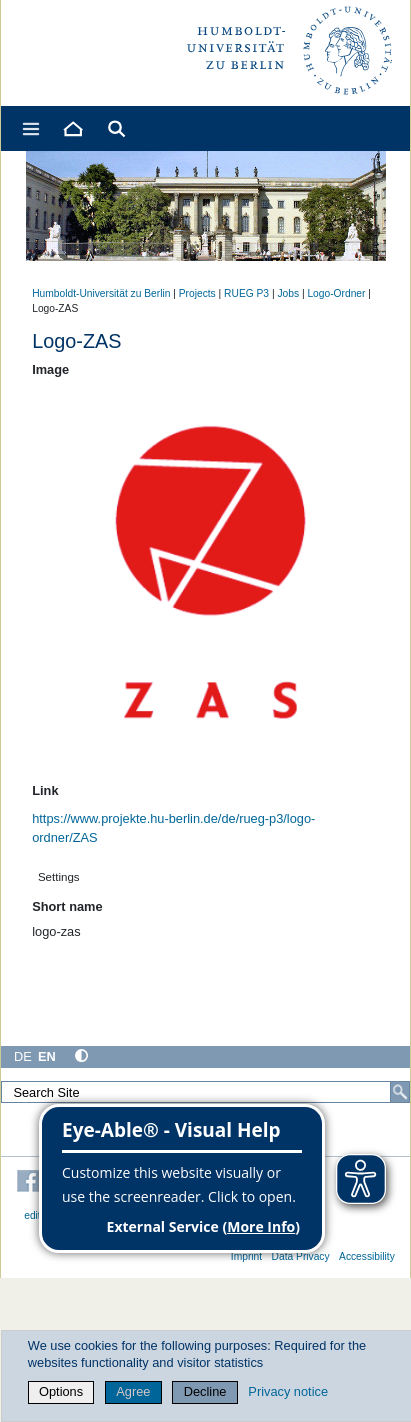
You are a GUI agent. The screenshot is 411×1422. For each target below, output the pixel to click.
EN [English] (47, 1056)
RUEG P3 (246, 293)
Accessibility (367, 1256)
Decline (205, 1391)
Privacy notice (288, 1391)
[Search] (400, 1092)
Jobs (288, 293)
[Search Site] (205, 1092)
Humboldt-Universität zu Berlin (101, 293)
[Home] (72, 128)
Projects (197, 293)
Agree (133, 1391)
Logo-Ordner (336, 293)
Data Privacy (301, 1256)
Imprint (246, 1256)
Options (61, 1391)
